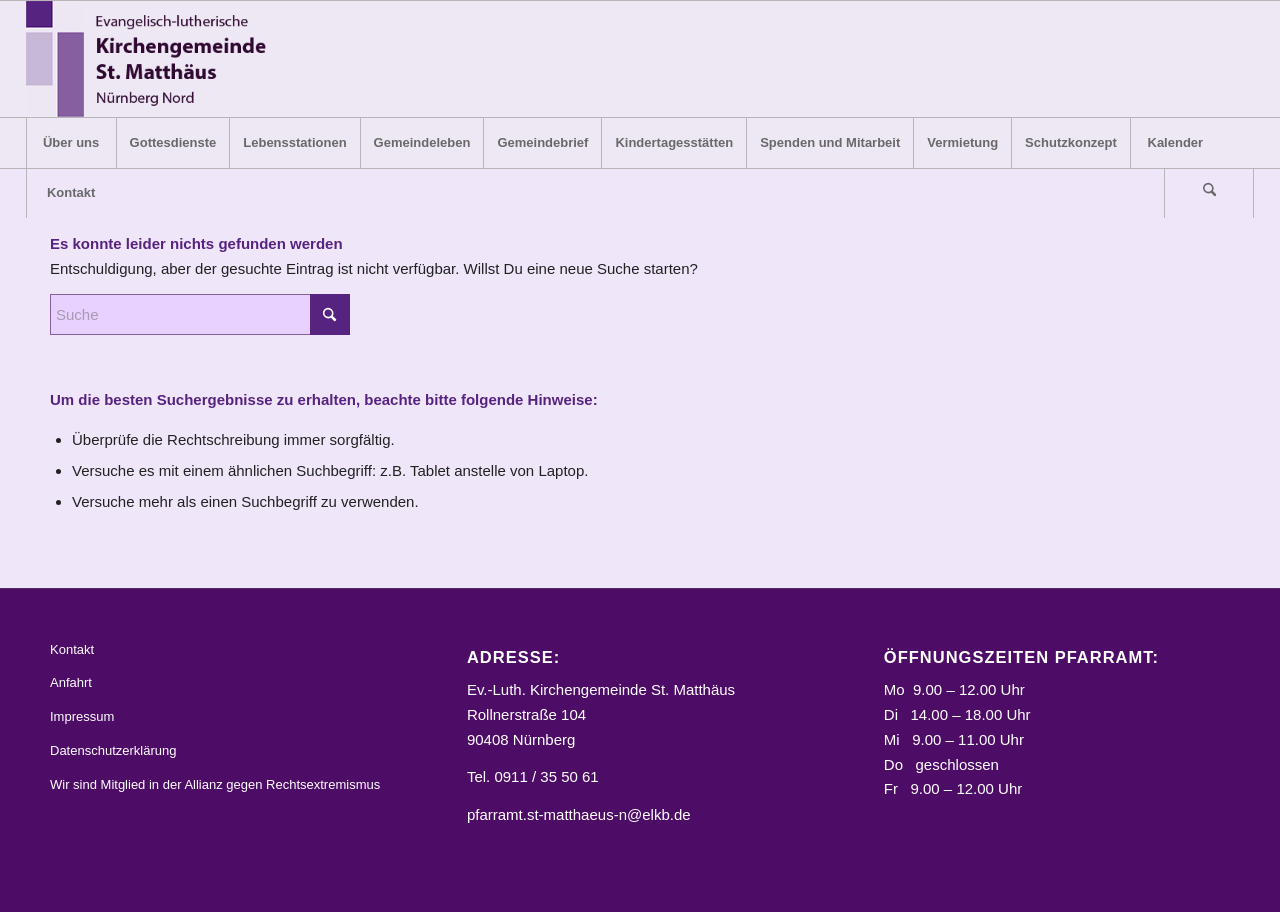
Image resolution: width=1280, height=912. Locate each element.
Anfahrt (71, 682)
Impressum (82, 716)
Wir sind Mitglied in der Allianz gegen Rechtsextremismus (215, 784)
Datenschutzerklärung (113, 750)
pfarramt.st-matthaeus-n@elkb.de (579, 814)
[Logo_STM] (152, 59)
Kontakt (72, 649)
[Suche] (1209, 193)
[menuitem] (71, 143)
